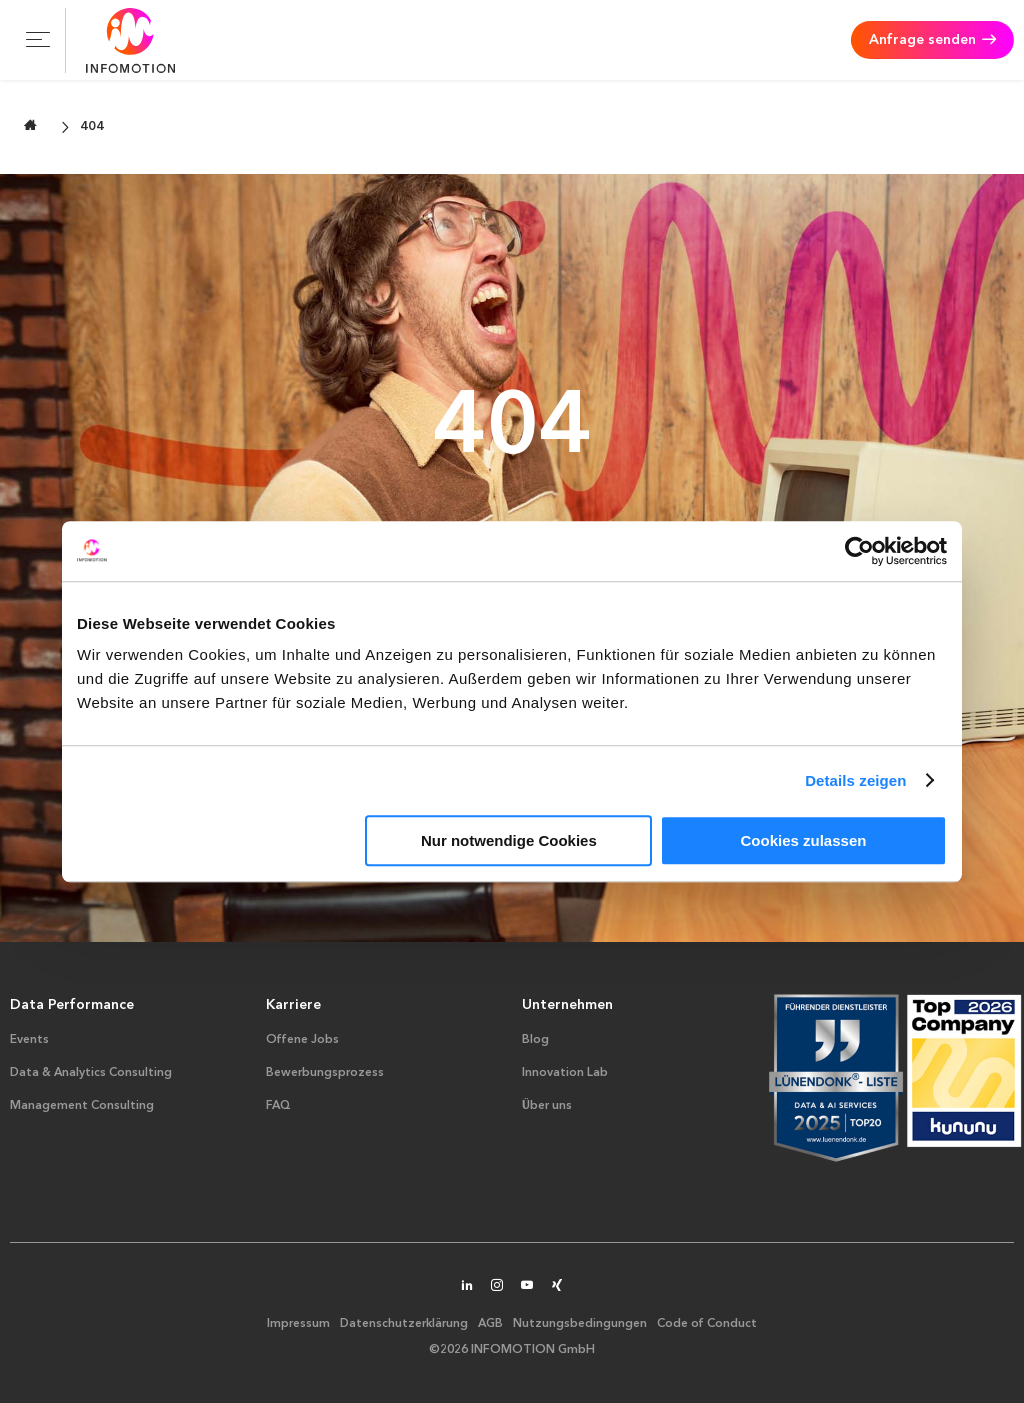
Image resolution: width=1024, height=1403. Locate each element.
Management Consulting (82, 1106)
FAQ (278, 1106)
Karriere (293, 1005)
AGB (490, 1324)
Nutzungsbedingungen (580, 1324)
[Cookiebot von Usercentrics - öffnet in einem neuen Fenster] (859, 551)
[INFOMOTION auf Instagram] (497, 1287)
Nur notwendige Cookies (509, 840)
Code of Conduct (707, 1324)
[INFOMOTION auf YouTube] (527, 1287)
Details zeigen (855, 780)
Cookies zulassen (804, 840)
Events (29, 1040)
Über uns (547, 1106)
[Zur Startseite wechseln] (30, 125)
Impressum (298, 1324)
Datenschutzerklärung (404, 1324)
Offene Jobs (302, 1040)
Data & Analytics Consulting (91, 1073)
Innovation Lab (565, 1073)
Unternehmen (567, 1005)
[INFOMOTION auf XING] (557, 1287)
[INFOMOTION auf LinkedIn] (467, 1287)
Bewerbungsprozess (325, 1073)
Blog (535, 1040)
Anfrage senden (922, 40)
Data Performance (72, 1005)
